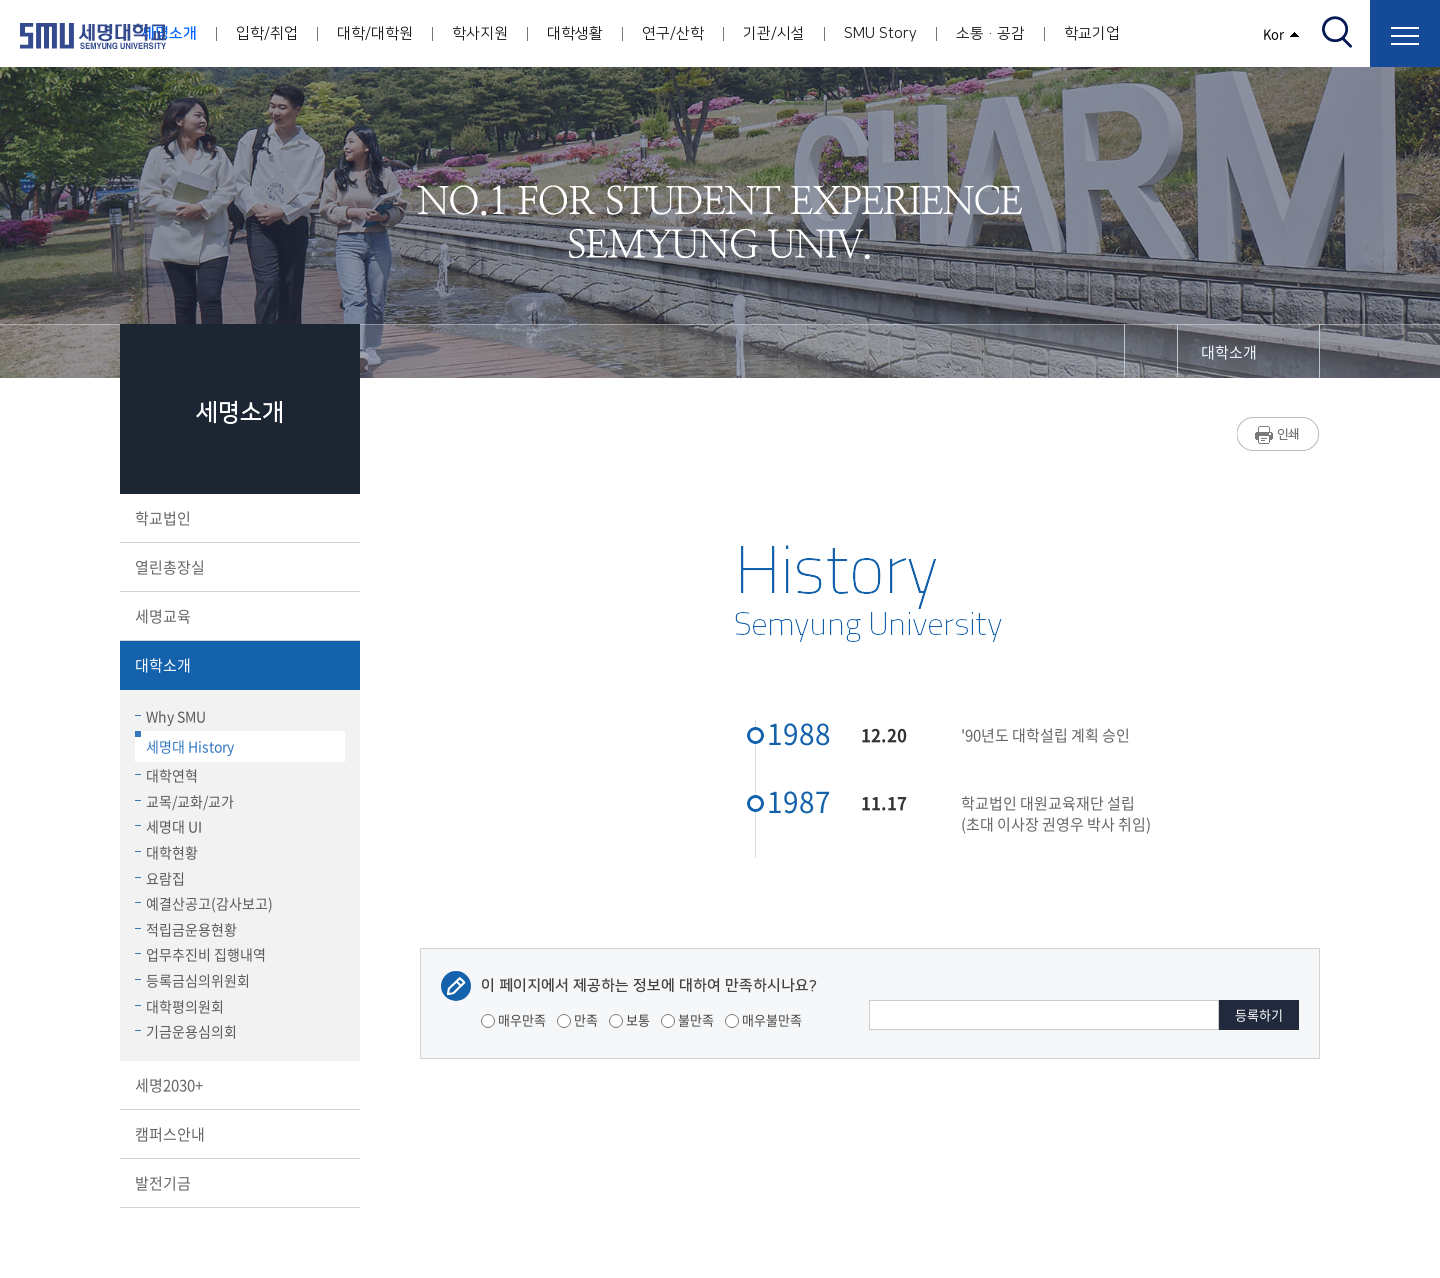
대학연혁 (166, 775)
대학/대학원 (375, 33)
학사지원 (480, 33)
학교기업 (1092, 33)
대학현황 (166, 852)
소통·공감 (990, 33)
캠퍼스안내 (238, 1134)
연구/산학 (673, 33)
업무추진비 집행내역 (200, 954)
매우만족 (513, 1019)
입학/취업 (267, 33)
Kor (1281, 33)
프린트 (1278, 434)
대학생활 (575, 33)
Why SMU (170, 716)
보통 (629, 1019)
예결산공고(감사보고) (204, 903)
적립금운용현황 (186, 929)
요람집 (160, 878)
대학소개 (238, 665)
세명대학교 (93, 36)
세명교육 (238, 616)
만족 (577, 1019)
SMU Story (880, 33)
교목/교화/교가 (184, 801)
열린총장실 (238, 567)
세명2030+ (238, 1085)
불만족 (687, 1019)
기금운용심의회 (186, 1031)
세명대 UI (168, 826)
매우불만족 (763, 1019)
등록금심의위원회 (192, 980)
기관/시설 (774, 33)
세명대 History (184, 743)
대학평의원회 (179, 1006)
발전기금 (238, 1183)
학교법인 (238, 518)
